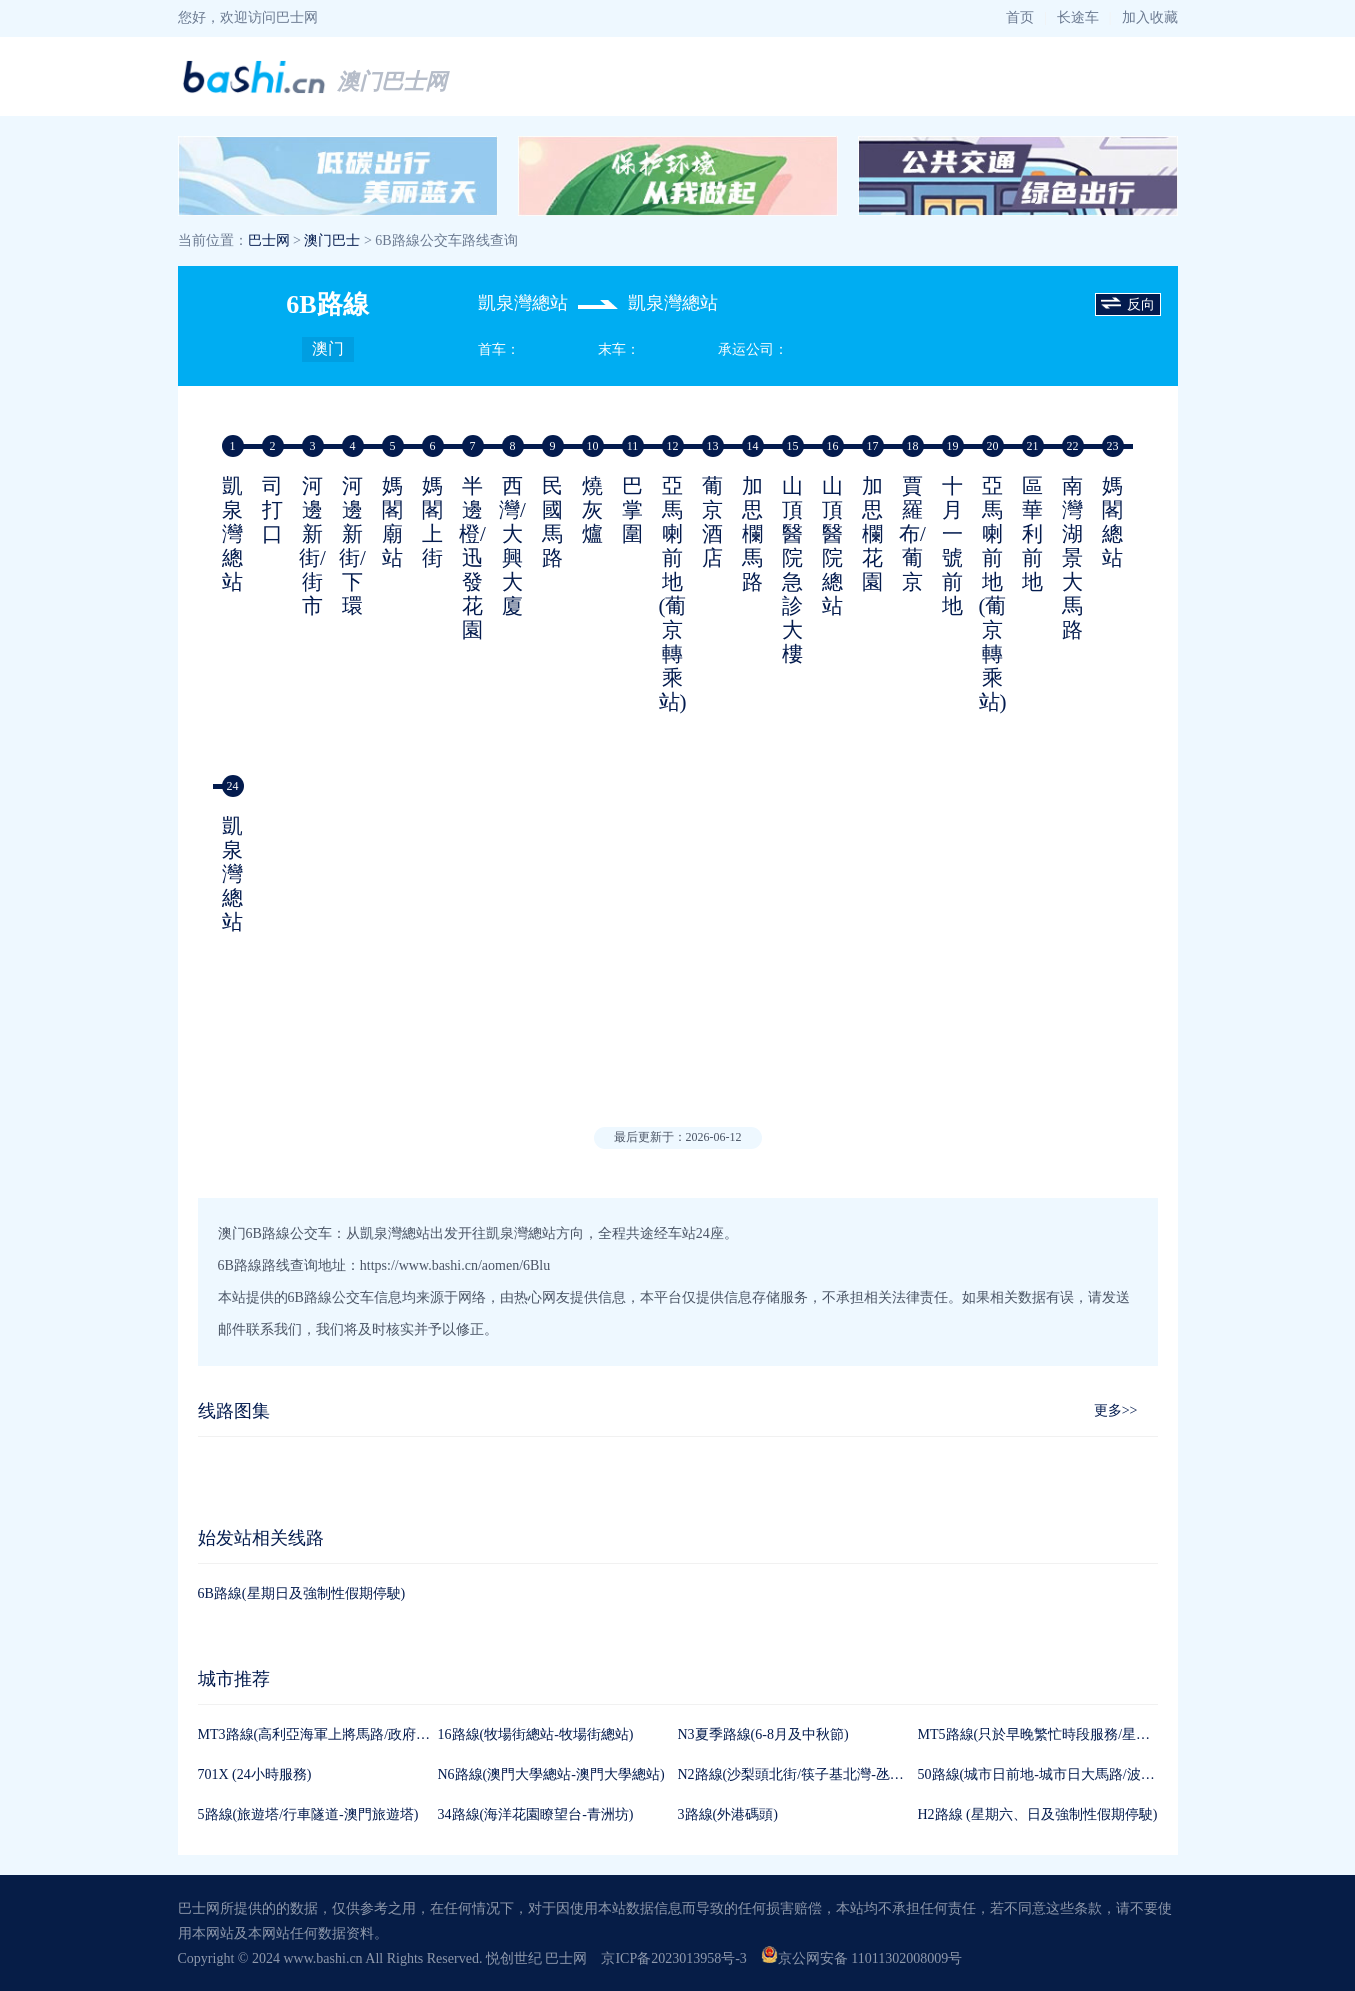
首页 (1020, 17)
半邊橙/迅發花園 (472, 558)
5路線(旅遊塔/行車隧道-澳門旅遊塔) (308, 1814)
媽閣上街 (432, 522)
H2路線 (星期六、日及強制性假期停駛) (1038, 1814)
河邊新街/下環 (352, 546)
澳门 (328, 348)
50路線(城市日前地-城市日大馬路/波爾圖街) (1053, 1774)
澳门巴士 (332, 240)
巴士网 (269, 240)
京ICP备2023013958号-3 (673, 1958)
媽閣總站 (1112, 522)
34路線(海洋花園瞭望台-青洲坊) (536, 1814)
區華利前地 (1032, 534)
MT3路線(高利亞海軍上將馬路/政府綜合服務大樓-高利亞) (375, 1734)
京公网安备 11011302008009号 (861, 1958)
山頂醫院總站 (832, 546)
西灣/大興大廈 (512, 546)
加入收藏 (1150, 17)
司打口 (272, 510)
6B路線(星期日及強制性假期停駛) (302, 1593)
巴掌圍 (632, 510)
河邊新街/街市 (312, 546)
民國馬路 (552, 522)
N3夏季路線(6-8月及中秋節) (763, 1734)
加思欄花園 (872, 534)
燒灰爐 (592, 510)
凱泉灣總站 (232, 534)
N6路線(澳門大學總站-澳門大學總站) (551, 1774)
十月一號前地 (952, 546)
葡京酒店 (712, 522)
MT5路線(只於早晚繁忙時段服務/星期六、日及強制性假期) (1099, 1734)
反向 (1128, 305)
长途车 (1078, 17)
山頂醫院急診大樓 (792, 570)
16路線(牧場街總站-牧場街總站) (536, 1734)
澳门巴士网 (392, 81)
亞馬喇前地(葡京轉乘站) (673, 594)
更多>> (1116, 1410)
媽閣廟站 (392, 522)
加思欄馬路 (752, 534)
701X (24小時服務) (255, 1774)
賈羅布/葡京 (912, 534)
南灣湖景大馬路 (1072, 558)
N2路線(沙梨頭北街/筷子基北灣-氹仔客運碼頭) (821, 1774)
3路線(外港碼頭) (728, 1814)
